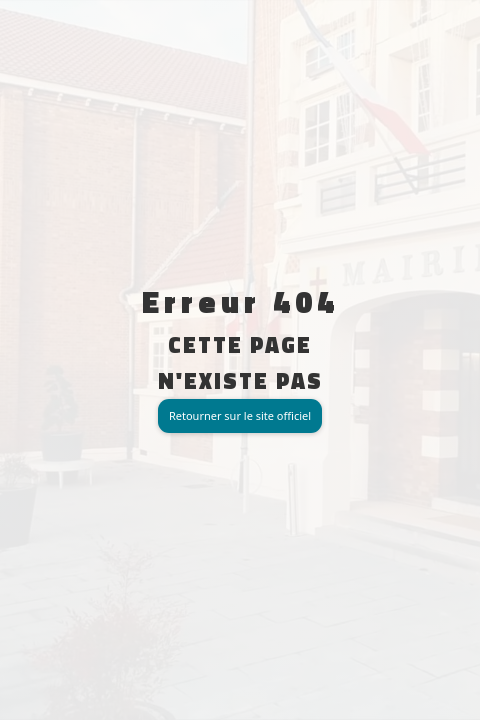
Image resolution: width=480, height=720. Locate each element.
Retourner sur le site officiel (240, 415)
